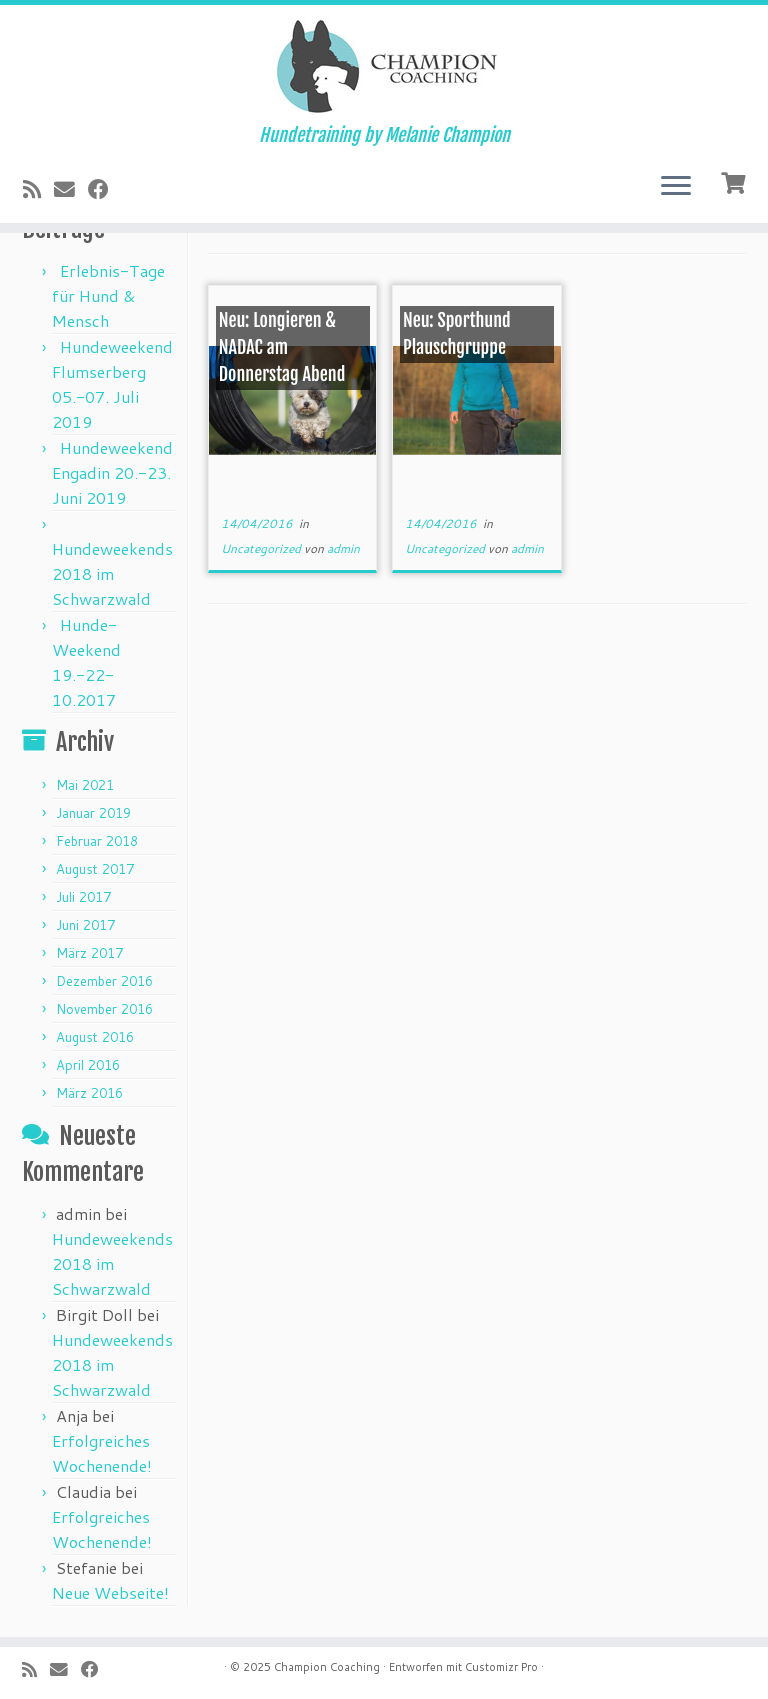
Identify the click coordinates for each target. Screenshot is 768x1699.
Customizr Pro (501, 1667)
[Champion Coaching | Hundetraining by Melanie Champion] (384, 65)
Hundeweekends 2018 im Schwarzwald (112, 573)
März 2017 (89, 953)
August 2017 (95, 869)
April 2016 (88, 1065)
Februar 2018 (97, 841)
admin (343, 548)
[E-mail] (71, 189)
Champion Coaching (327, 1667)
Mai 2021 (85, 785)
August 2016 (95, 1037)
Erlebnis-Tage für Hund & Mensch (108, 295)
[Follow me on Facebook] (105, 189)
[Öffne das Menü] (676, 187)
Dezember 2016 (104, 981)
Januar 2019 (93, 813)
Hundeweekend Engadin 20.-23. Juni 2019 (112, 472)
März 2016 (89, 1093)
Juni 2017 (85, 925)
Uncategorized (262, 548)
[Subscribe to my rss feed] (38, 189)
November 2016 (104, 1009)
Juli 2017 (83, 897)
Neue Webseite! (110, 1592)
